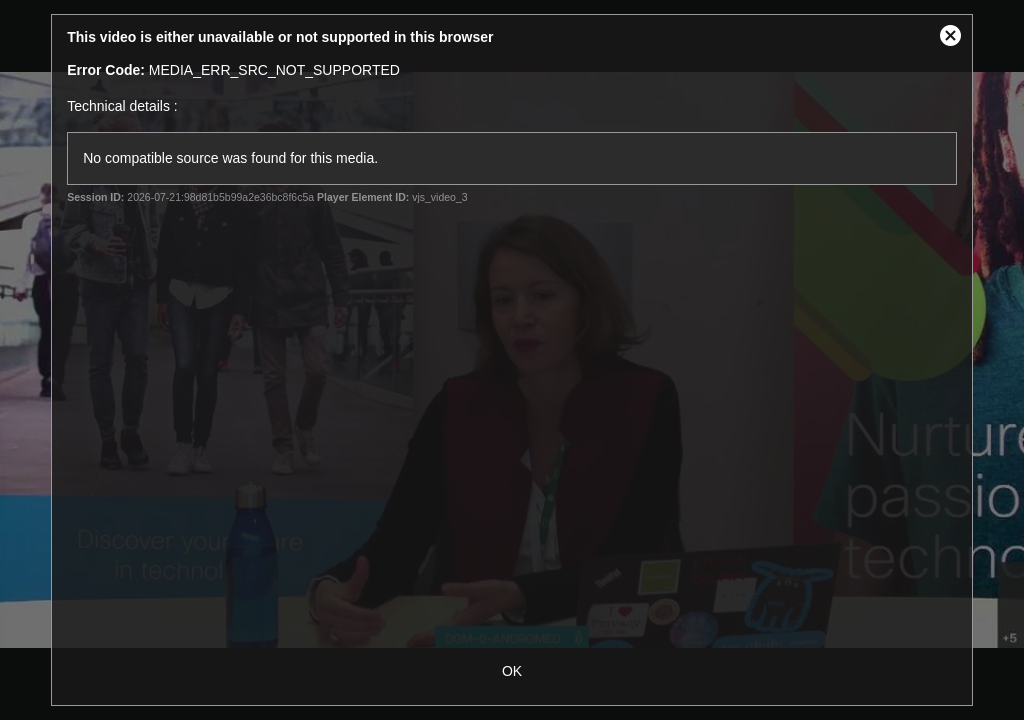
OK (512, 671)
